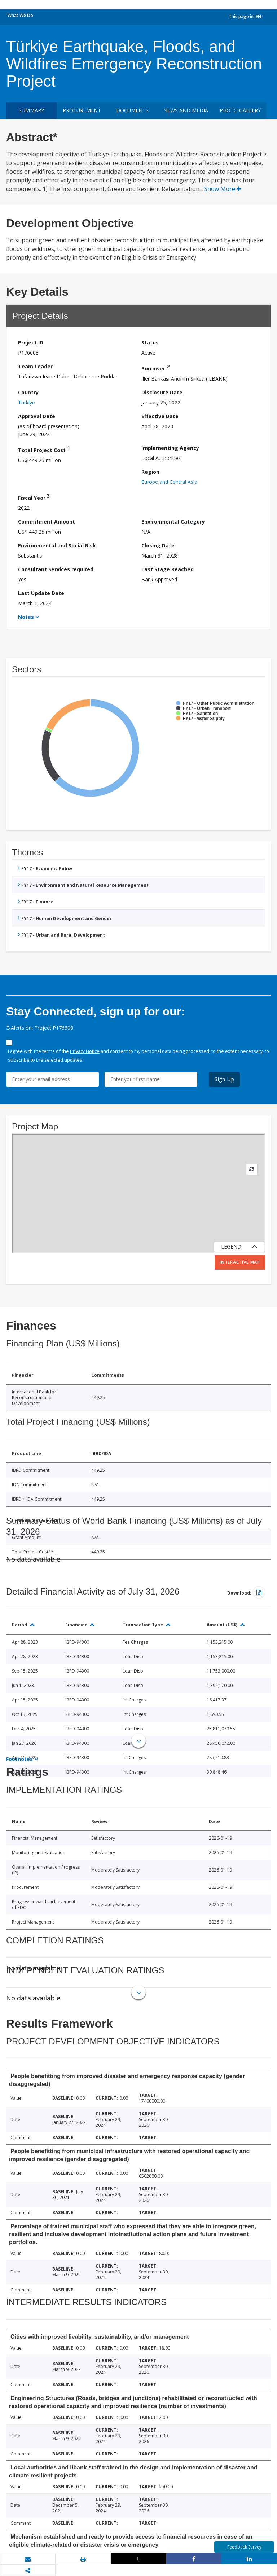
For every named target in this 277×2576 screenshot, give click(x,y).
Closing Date (158, 545)
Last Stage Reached (167, 569)
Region (150, 471)
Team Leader (35, 366)
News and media (185, 110)
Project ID (30, 342)
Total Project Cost (44, 449)
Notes (26, 616)
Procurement (82, 110)
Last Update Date (41, 593)
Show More (222, 189)
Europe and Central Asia (169, 481)
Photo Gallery (240, 110)
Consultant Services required (55, 569)
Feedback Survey (244, 2547)
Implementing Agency (170, 447)
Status (150, 342)
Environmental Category (173, 521)
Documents (132, 110)
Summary (31, 110)
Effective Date (160, 416)
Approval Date (36, 416)
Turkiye (26, 402)
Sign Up (224, 1079)
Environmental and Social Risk (57, 545)
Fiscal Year (34, 496)
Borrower (155, 367)
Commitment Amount (46, 521)
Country (28, 392)
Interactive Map (240, 1262)
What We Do (20, 15)
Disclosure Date (162, 392)
